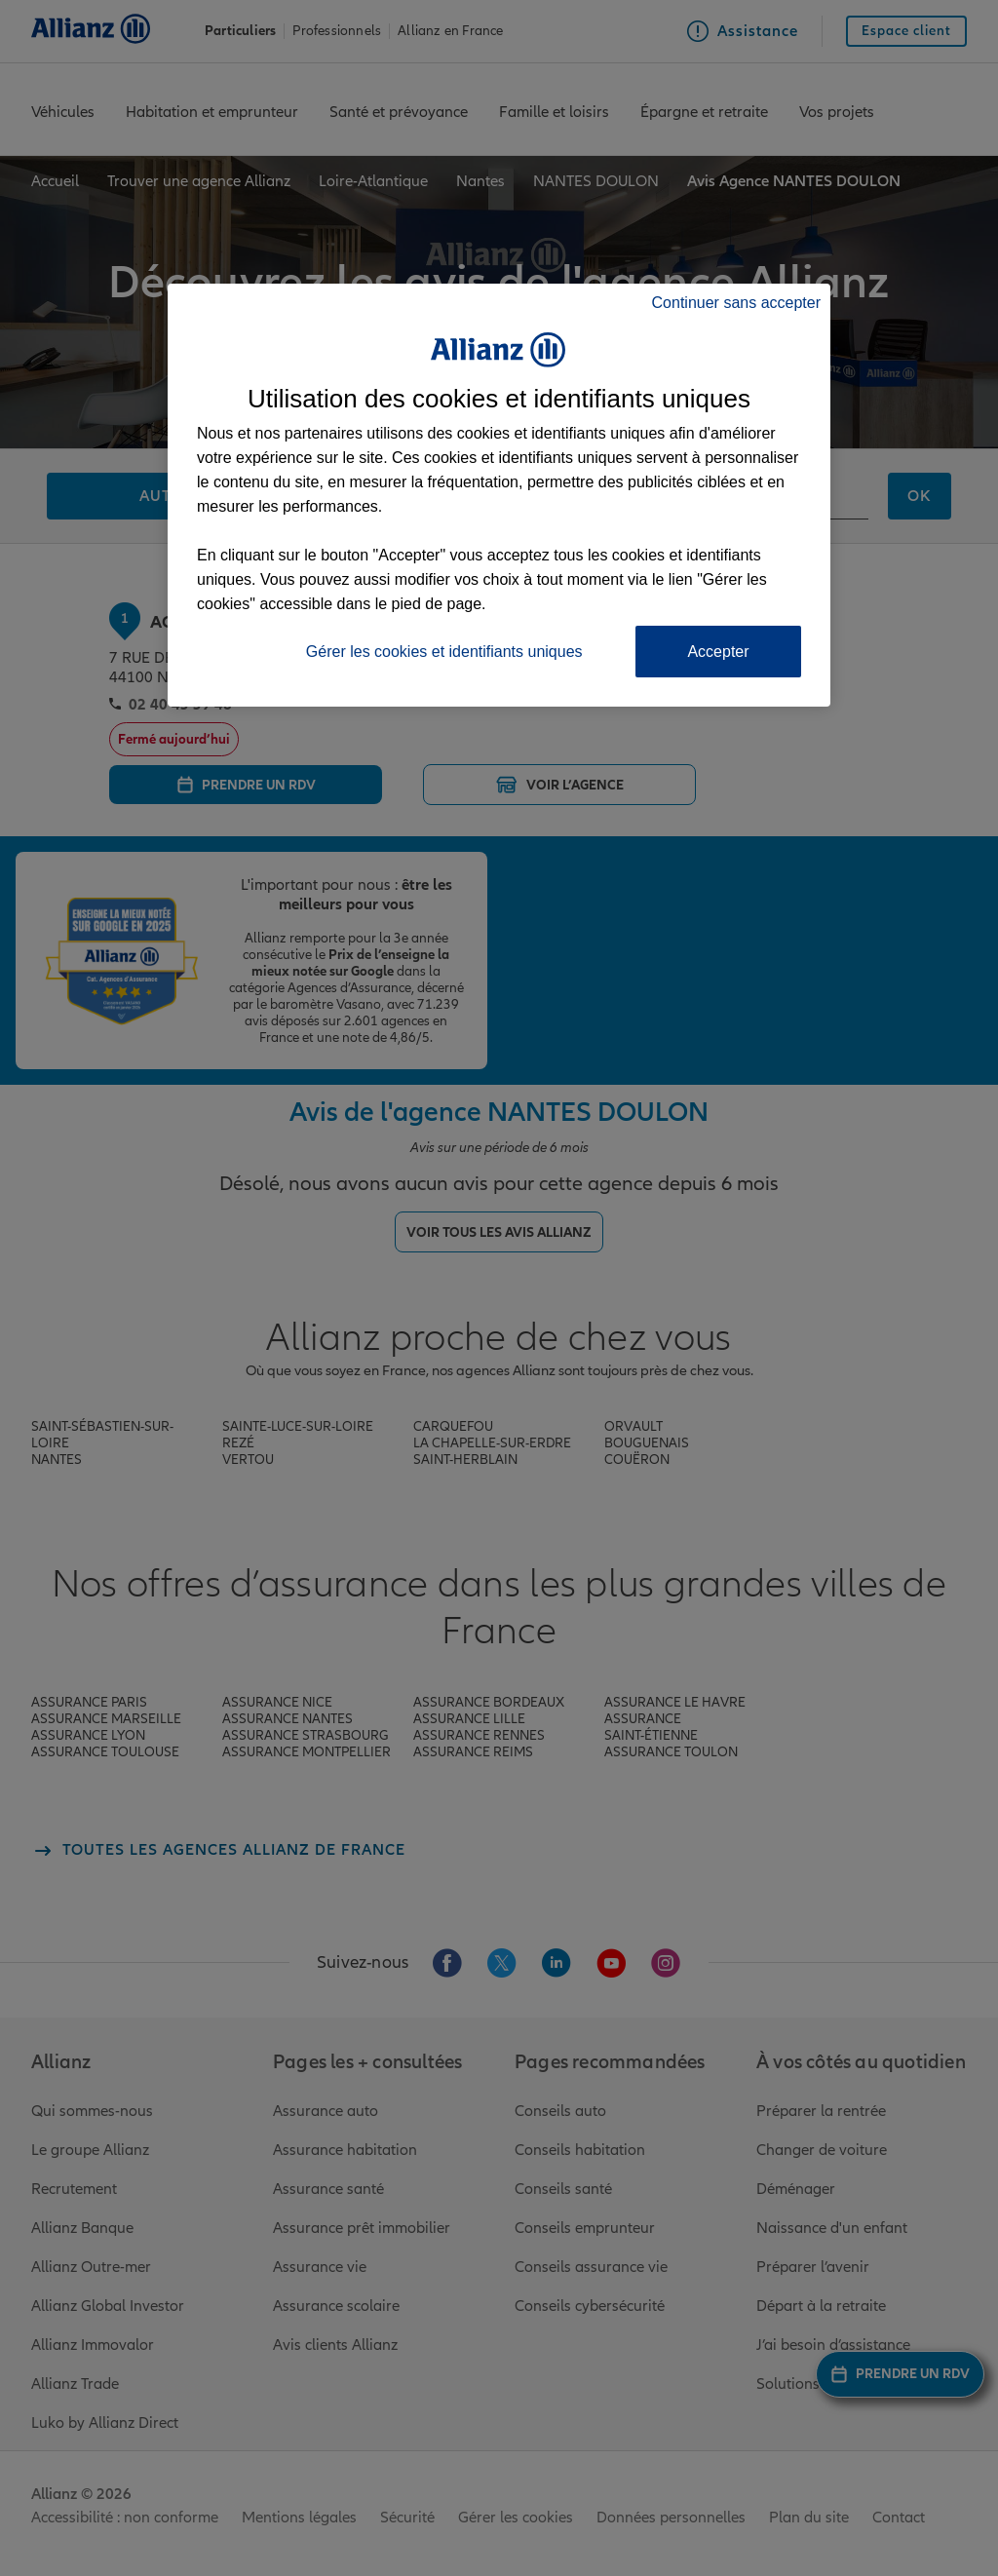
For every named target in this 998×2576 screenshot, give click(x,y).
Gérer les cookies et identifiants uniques (444, 651)
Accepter (717, 651)
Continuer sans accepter (736, 302)
